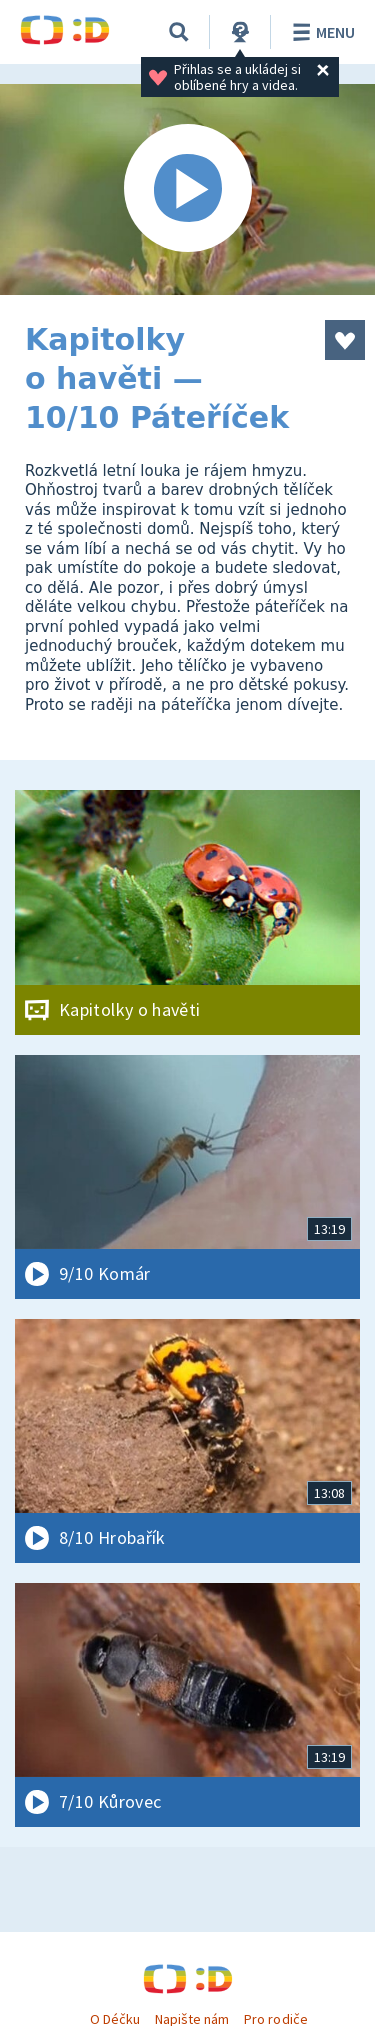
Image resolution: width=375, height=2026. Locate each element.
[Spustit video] (187, 189)
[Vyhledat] (179, 32)
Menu (320, 32)
